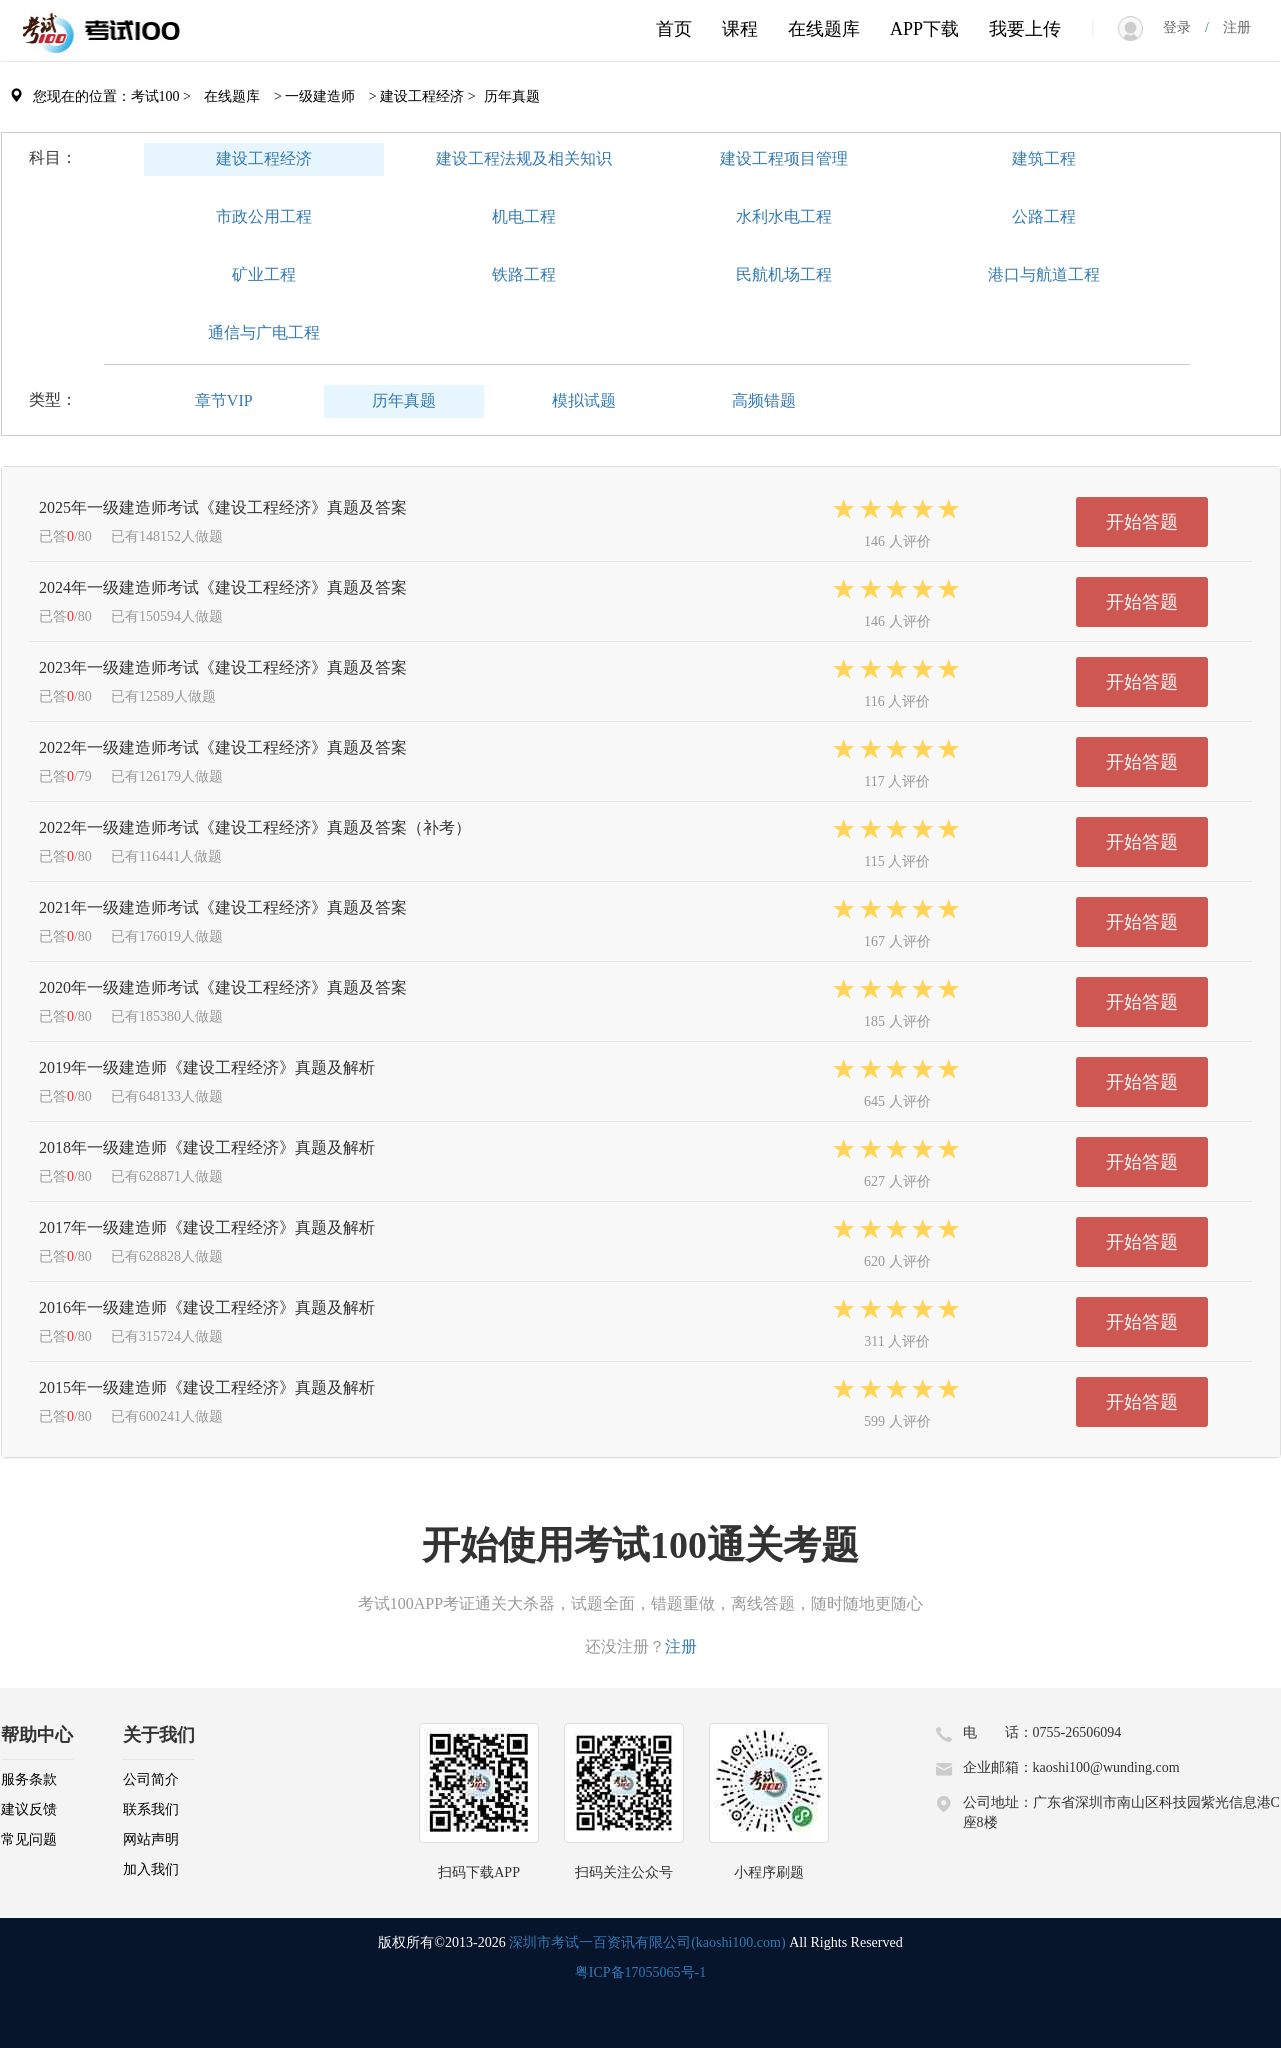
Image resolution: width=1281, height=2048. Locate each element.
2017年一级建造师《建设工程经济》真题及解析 (207, 1227)
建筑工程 (1044, 158)
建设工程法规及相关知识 (524, 158)
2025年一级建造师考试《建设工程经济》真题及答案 (223, 507)
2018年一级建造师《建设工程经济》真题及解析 (207, 1147)
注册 (1230, 27)
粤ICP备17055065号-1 (640, 1972)
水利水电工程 (784, 216)
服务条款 (29, 1779)
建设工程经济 (264, 158)
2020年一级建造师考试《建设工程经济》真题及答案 (223, 987)
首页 (674, 29)
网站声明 (151, 1839)
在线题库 (824, 29)
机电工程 (524, 216)
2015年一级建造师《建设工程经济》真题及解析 (207, 1387)
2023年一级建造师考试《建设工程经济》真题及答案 (223, 667)
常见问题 (29, 1839)
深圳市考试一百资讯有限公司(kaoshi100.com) (647, 1942)
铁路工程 (524, 274)
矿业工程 (264, 274)
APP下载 (924, 29)
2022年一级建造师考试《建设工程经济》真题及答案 (223, 747)
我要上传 (1025, 29)
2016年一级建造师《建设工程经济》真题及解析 (207, 1307)
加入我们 (151, 1869)
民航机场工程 (784, 274)
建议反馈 (29, 1809)
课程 (740, 29)
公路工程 (1044, 216)
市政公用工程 (264, 216)
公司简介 (151, 1779)
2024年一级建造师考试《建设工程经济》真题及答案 (223, 587)
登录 (1184, 27)
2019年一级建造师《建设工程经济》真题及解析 (207, 1067)
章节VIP (224, 400)
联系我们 (151, 1809)
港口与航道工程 (1044, 274)
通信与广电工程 (264, 332)
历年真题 (404, 400)
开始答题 (1142, 522)
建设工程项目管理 (784, 158)
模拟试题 (584, 400)
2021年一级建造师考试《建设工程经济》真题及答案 (223, 907)
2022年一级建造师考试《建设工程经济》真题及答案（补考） (255, 827)
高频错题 (764, 400)
